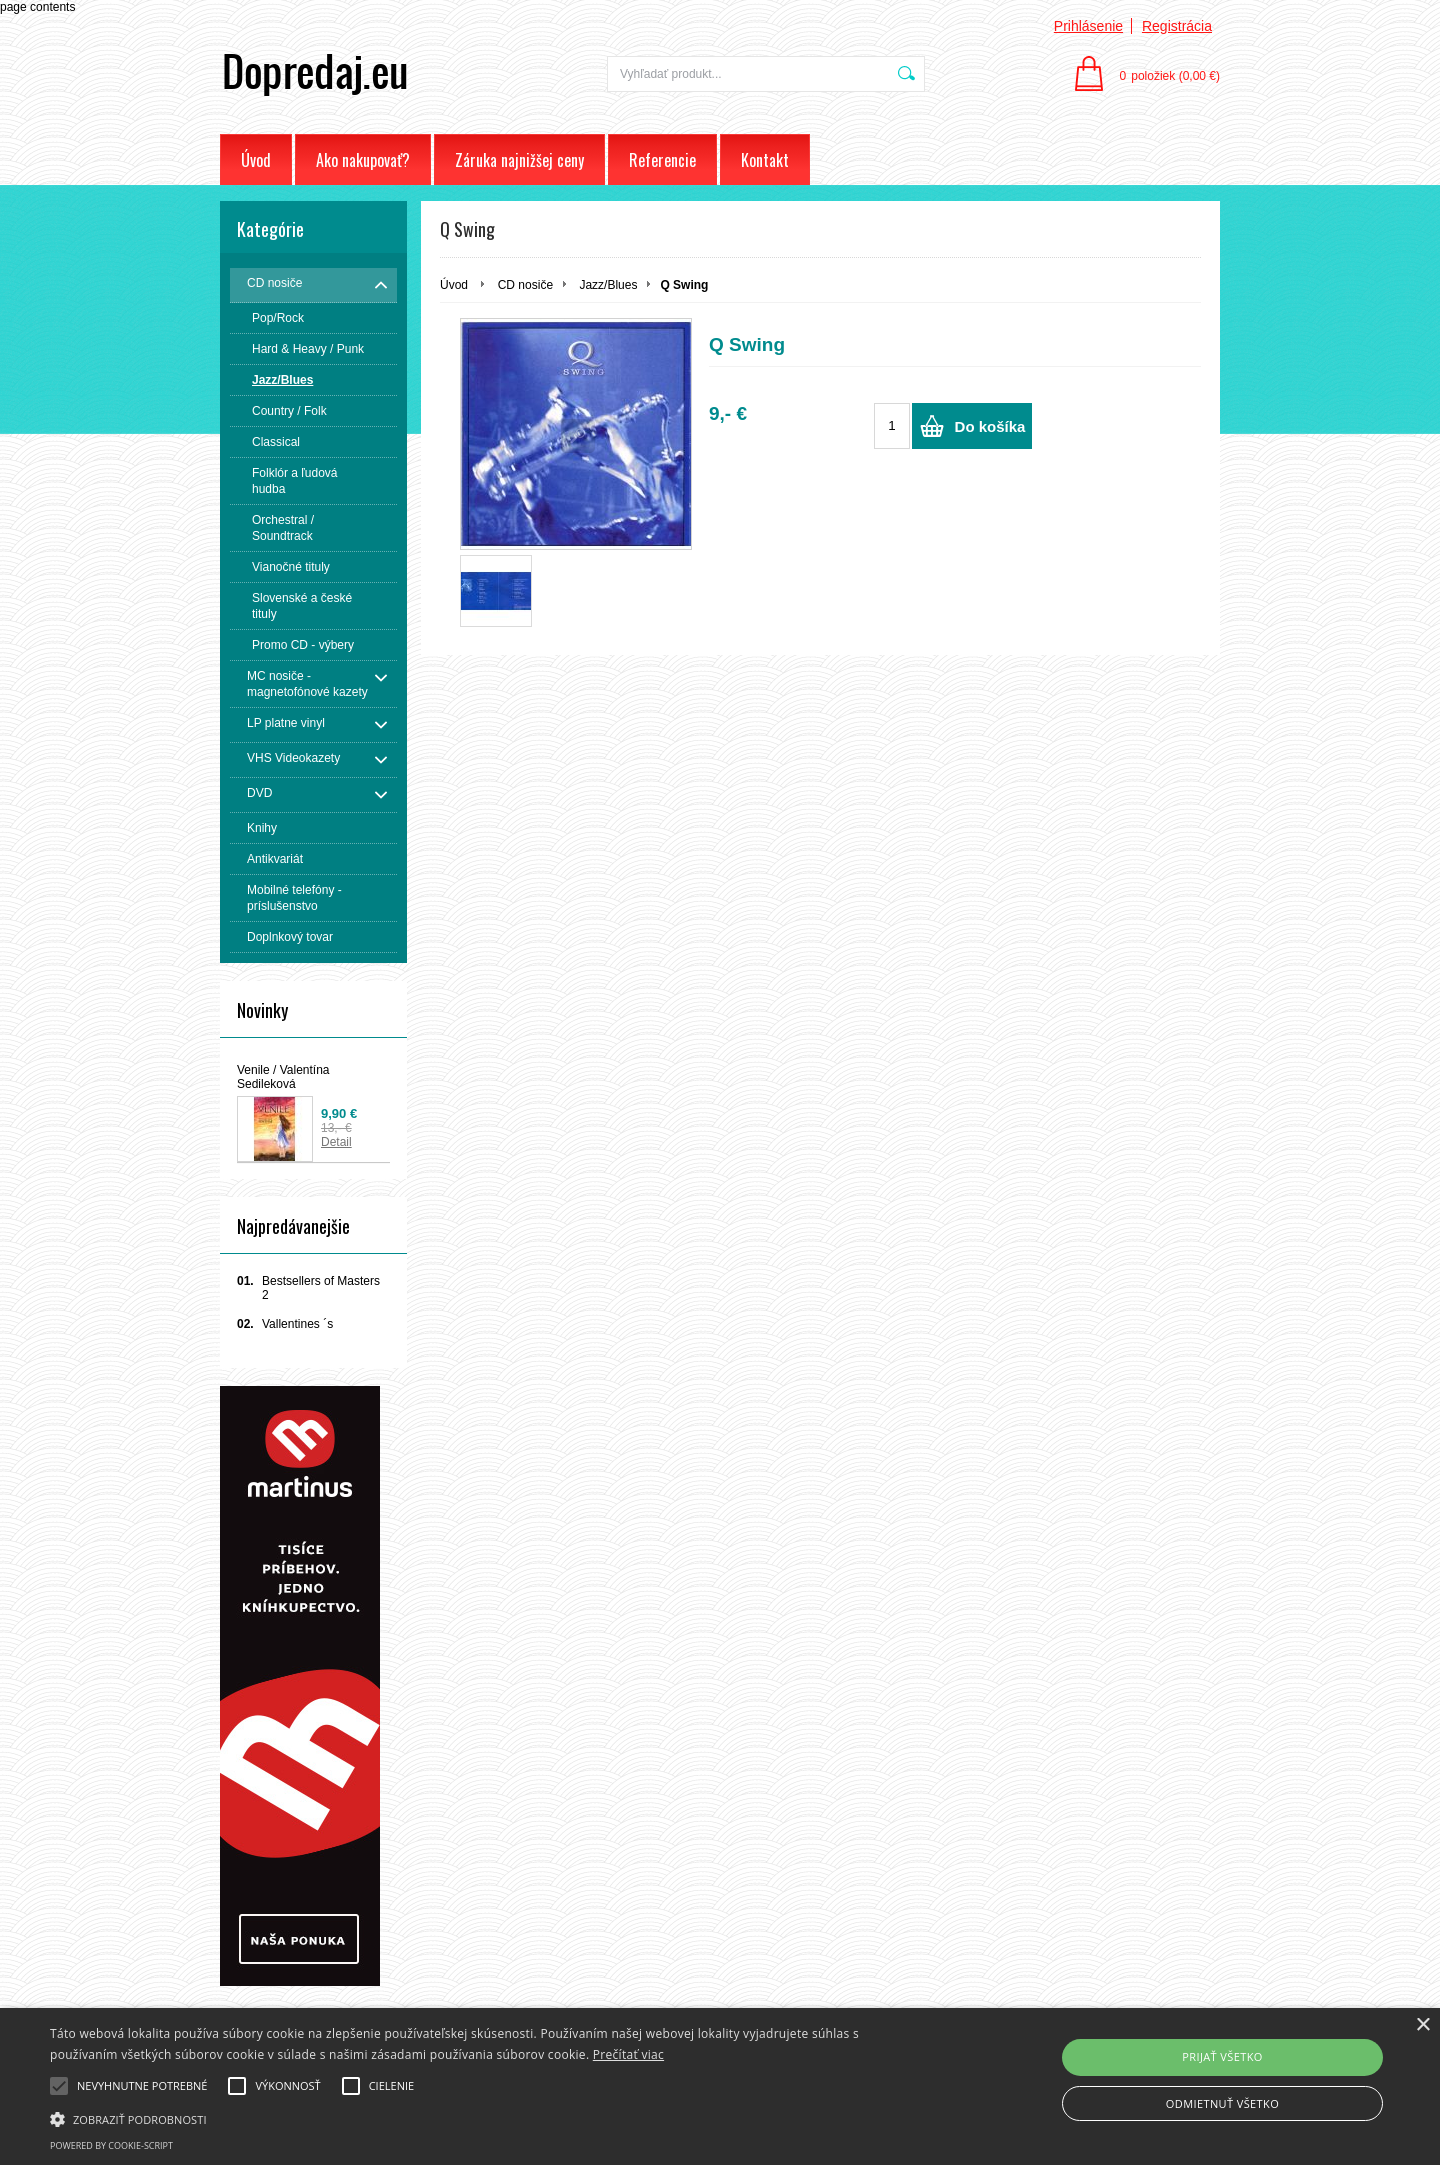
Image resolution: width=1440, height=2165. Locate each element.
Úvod (256, 160)
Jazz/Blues (608, 285)
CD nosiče (525, 285)
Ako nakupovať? (363, 160)
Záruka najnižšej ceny (519, 160)
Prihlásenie (1088, 26)
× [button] (1422, 2025)
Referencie (662, 160)
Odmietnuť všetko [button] (1222, 2103)
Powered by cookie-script (111, 2145)
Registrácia (1177, 26)
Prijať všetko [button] (1222, 2056)
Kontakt (765, 160)
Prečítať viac (628, 2054)
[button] (485, 2118)
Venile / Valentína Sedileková (283, 1077)
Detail (336, 1142)
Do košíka (990, 426)
